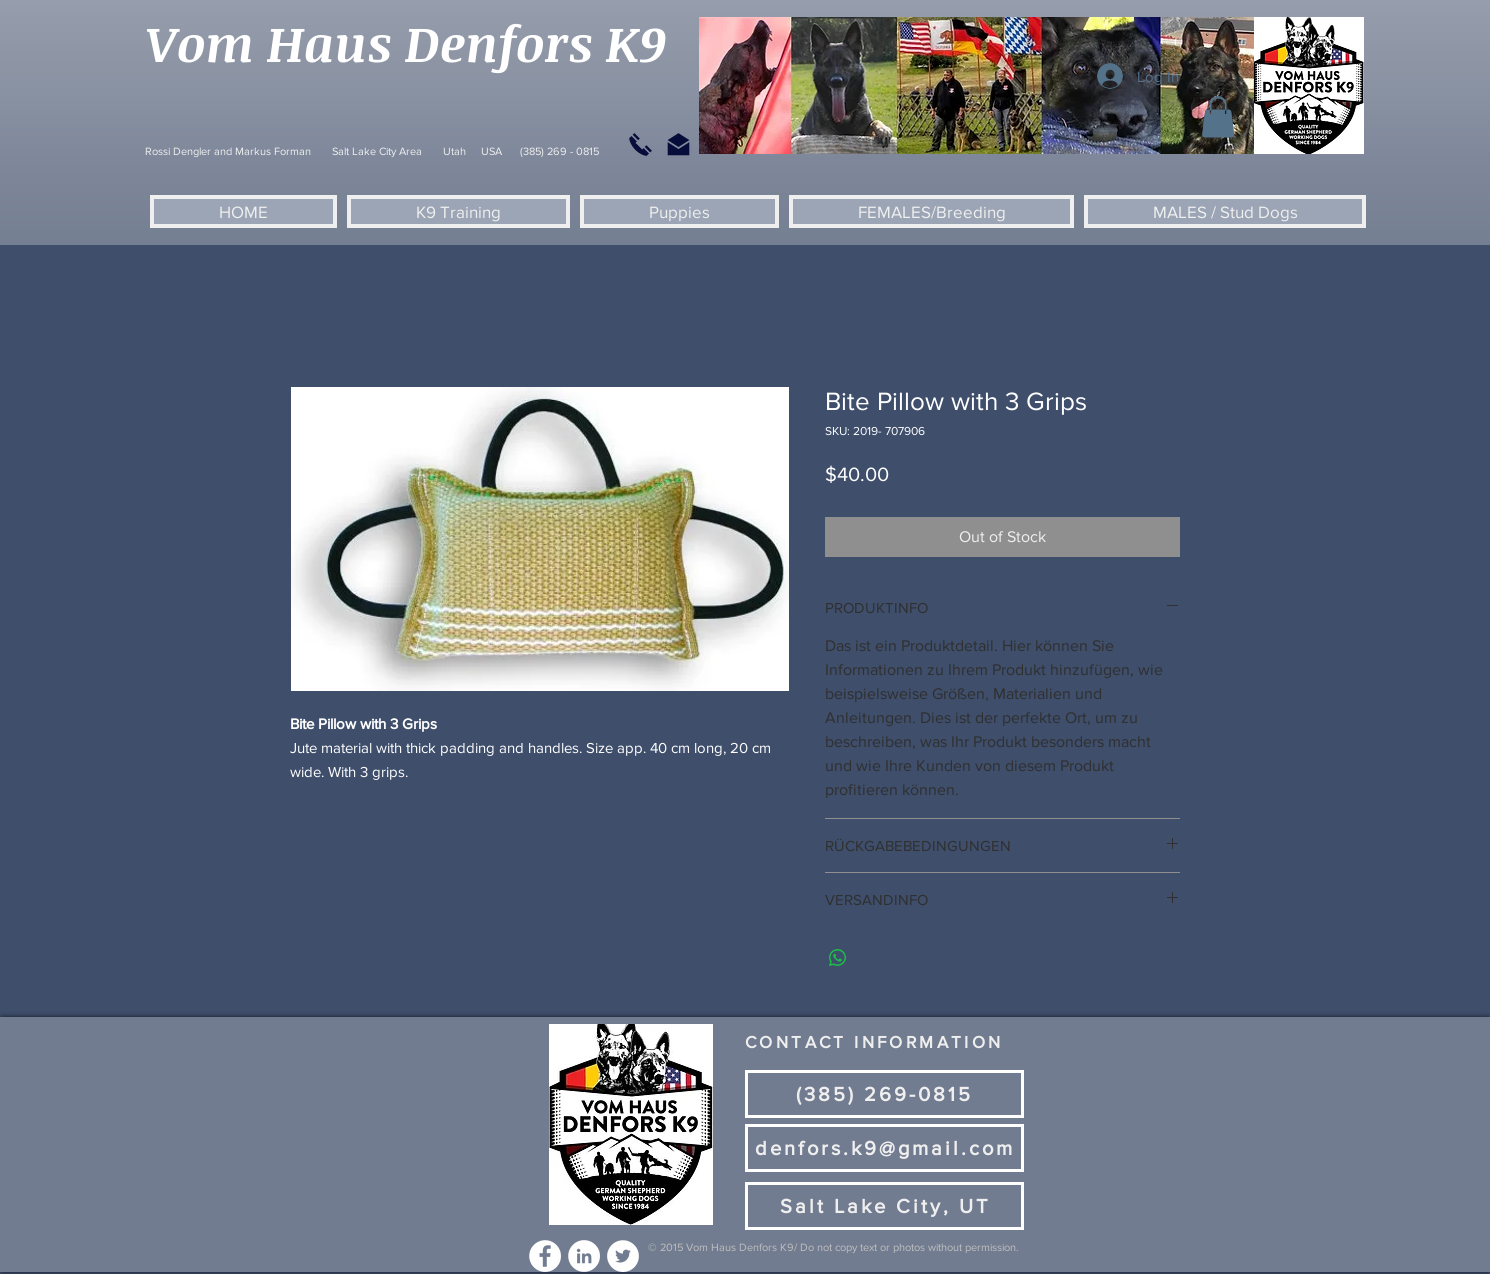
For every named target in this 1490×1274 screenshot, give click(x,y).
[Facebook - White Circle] (545, 1256)
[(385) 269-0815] (884, 1094)
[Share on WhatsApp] (838, 958)
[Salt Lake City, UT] (884, 1206)
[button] (1218, 117)
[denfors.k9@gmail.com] (884, 1148)
